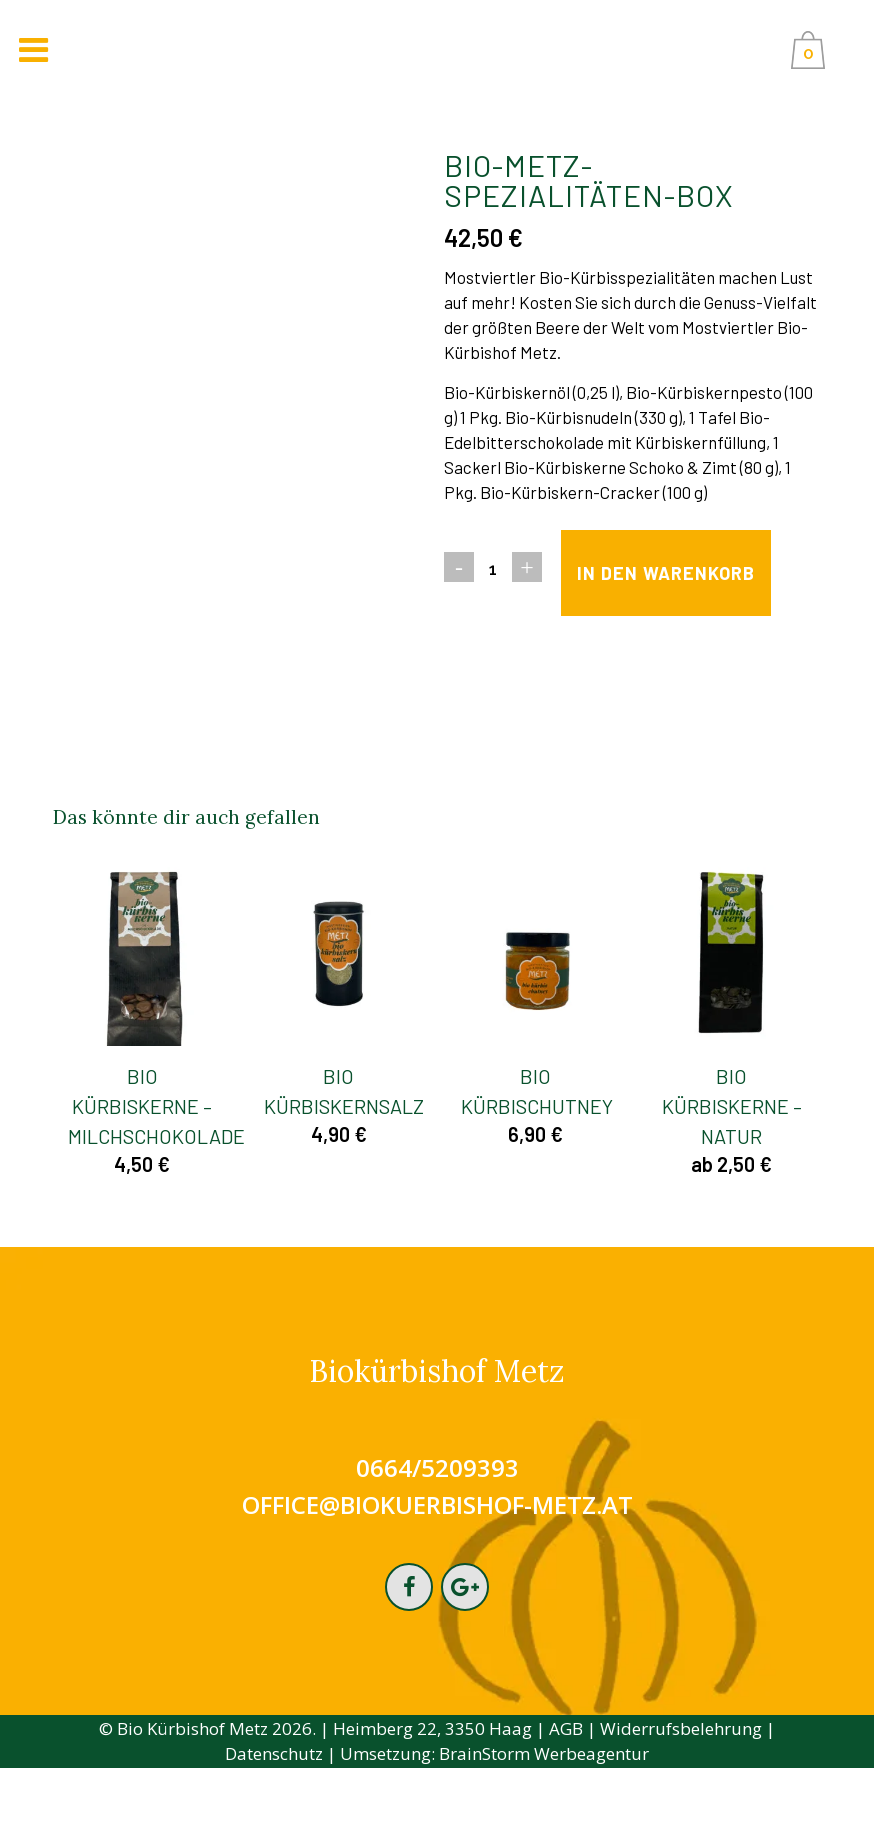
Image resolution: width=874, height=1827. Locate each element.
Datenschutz (274, 1813)
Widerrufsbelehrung (681, 1788)
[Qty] (493, 569)
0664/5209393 (437, 1524)
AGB (566, 1788)
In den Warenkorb (598, 630)
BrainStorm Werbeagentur (544, 1813)
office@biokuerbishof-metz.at (437, 1561)
